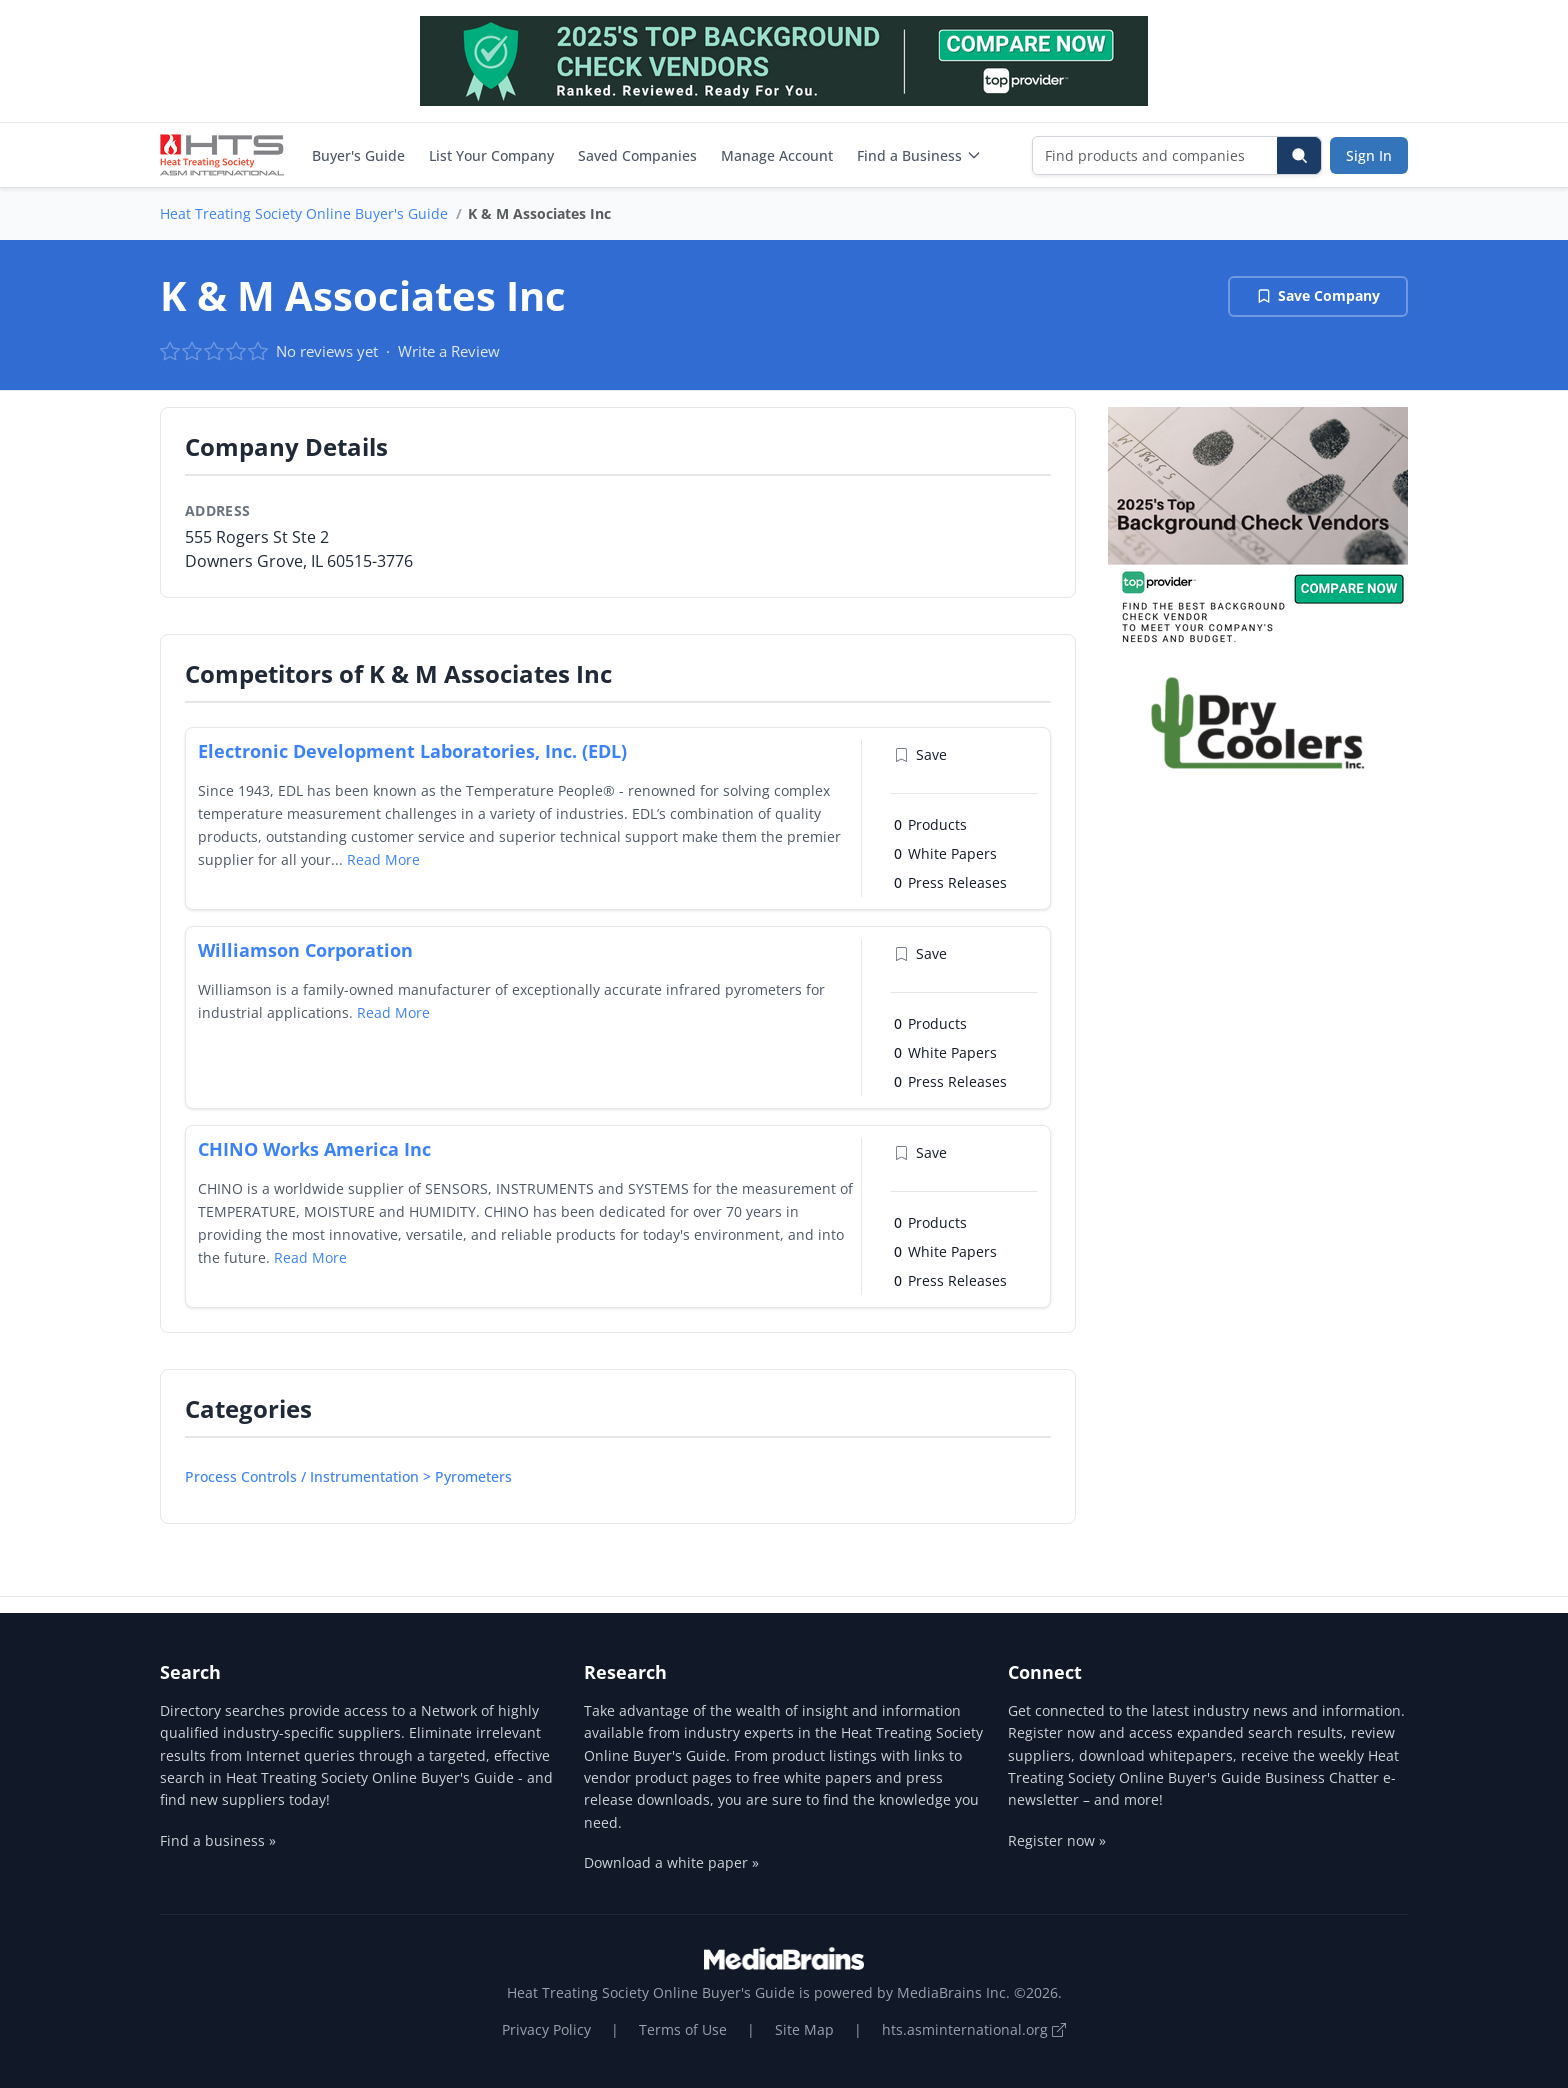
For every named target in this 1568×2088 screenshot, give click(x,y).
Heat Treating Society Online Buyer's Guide (304, 213)
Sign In (1369, 155)
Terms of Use (683, 2029)
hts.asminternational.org (974, 2029)
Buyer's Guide (358, 155)
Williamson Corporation (305, 950)
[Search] (1299, 155)
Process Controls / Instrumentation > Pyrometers (348, 1476)
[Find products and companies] (1155, 155)
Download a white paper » (671, 1862)
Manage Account (777, 155)
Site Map (804, 2029)
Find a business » (218, 1840)
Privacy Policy (546, 2029)
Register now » (1057, 1840)
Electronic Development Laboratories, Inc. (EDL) (412, 751)
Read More (383, 859)
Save (920, 754)
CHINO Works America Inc (314, 1149)
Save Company (1318, 295)
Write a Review (449, 351)
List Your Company (491, 155)
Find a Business (919, 155)
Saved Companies (637, 155)
